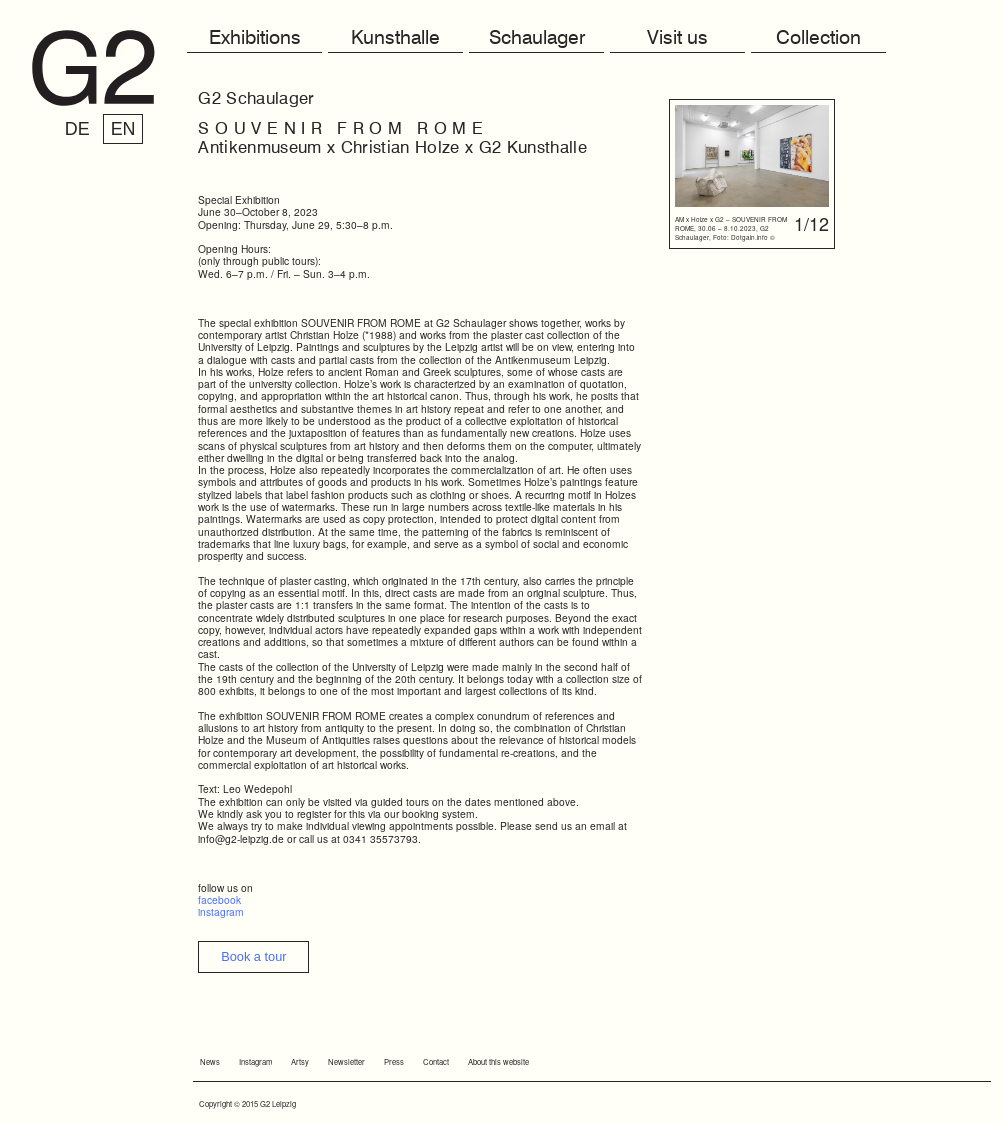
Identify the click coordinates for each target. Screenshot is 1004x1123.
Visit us (677, 38)
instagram (221, 911)
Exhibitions (255, 38)
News (210, 1061)
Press (394, 1061)
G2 (93, 68)
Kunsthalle (395, 38)
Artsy (300, 1061)
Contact (436, 1061)
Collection (818, 38)
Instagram (255, 1061)
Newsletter (346, 1061)
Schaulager (537, 38)
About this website (498, 1061)
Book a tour (253, 956)
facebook (219, 899)
